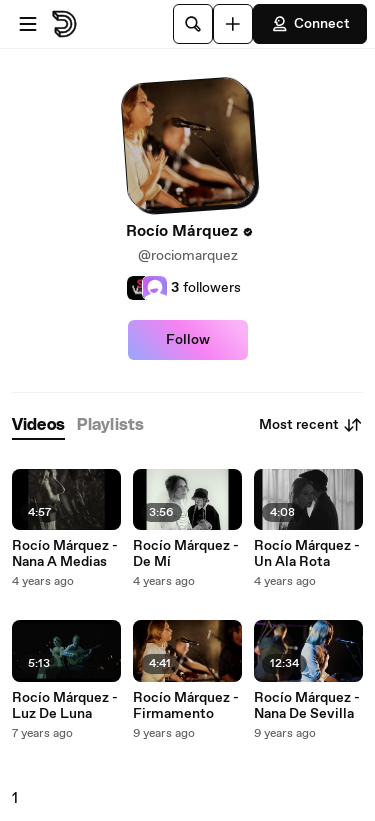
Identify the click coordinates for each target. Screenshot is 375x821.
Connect (310, 24)
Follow (188, 340)
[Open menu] (28, 24)
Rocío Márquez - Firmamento (186, 706)
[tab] (38, 425)
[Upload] (233, 24)
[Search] (193, 24)
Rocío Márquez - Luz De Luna (65, 706)
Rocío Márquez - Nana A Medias (65, 554)
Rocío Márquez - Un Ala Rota (307, 554)
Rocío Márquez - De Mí (186, 554)
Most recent (311, 425)
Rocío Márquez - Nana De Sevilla (307, 706)
